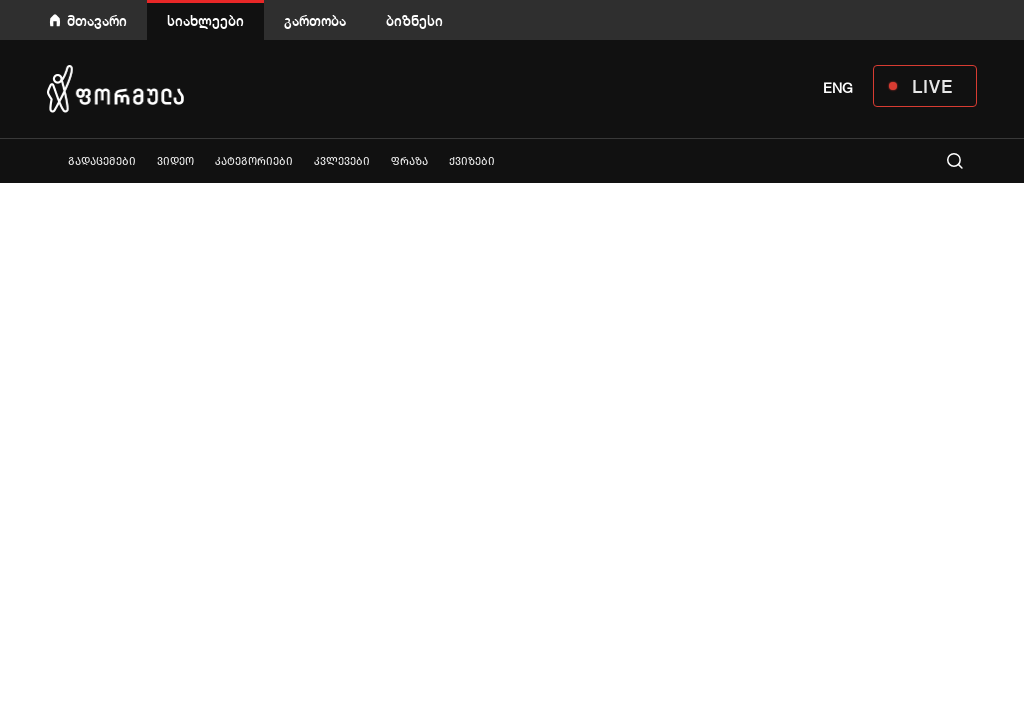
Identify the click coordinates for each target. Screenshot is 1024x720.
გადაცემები (102, 161)
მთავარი (97, 20)
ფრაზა (409, 161)
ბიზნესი (414, 20)
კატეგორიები (254, 161)
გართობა (315, 20)
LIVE (932, 86)
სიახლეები (205, 20)
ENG (838, 88)
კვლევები (342, 161)
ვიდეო (175, 161)
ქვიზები (472, 161)
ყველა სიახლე (47, 160)
